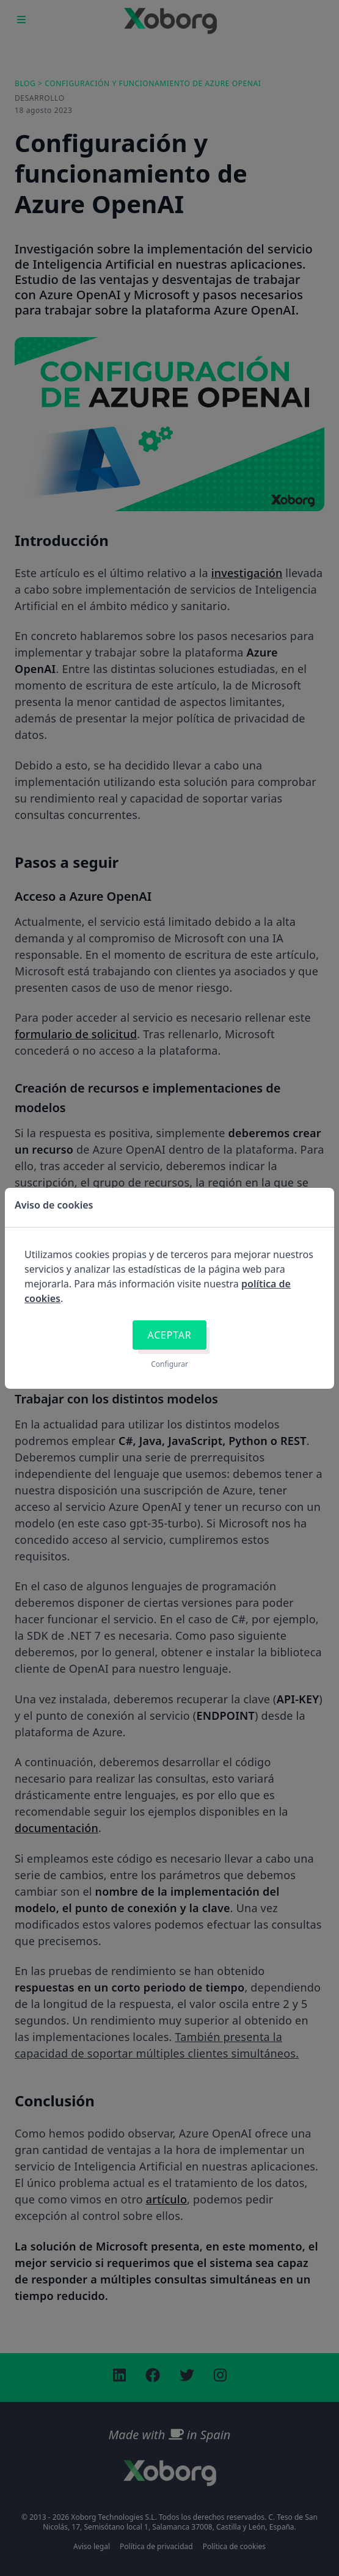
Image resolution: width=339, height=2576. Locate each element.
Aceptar (169, 1335)
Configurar (169, 1364)
